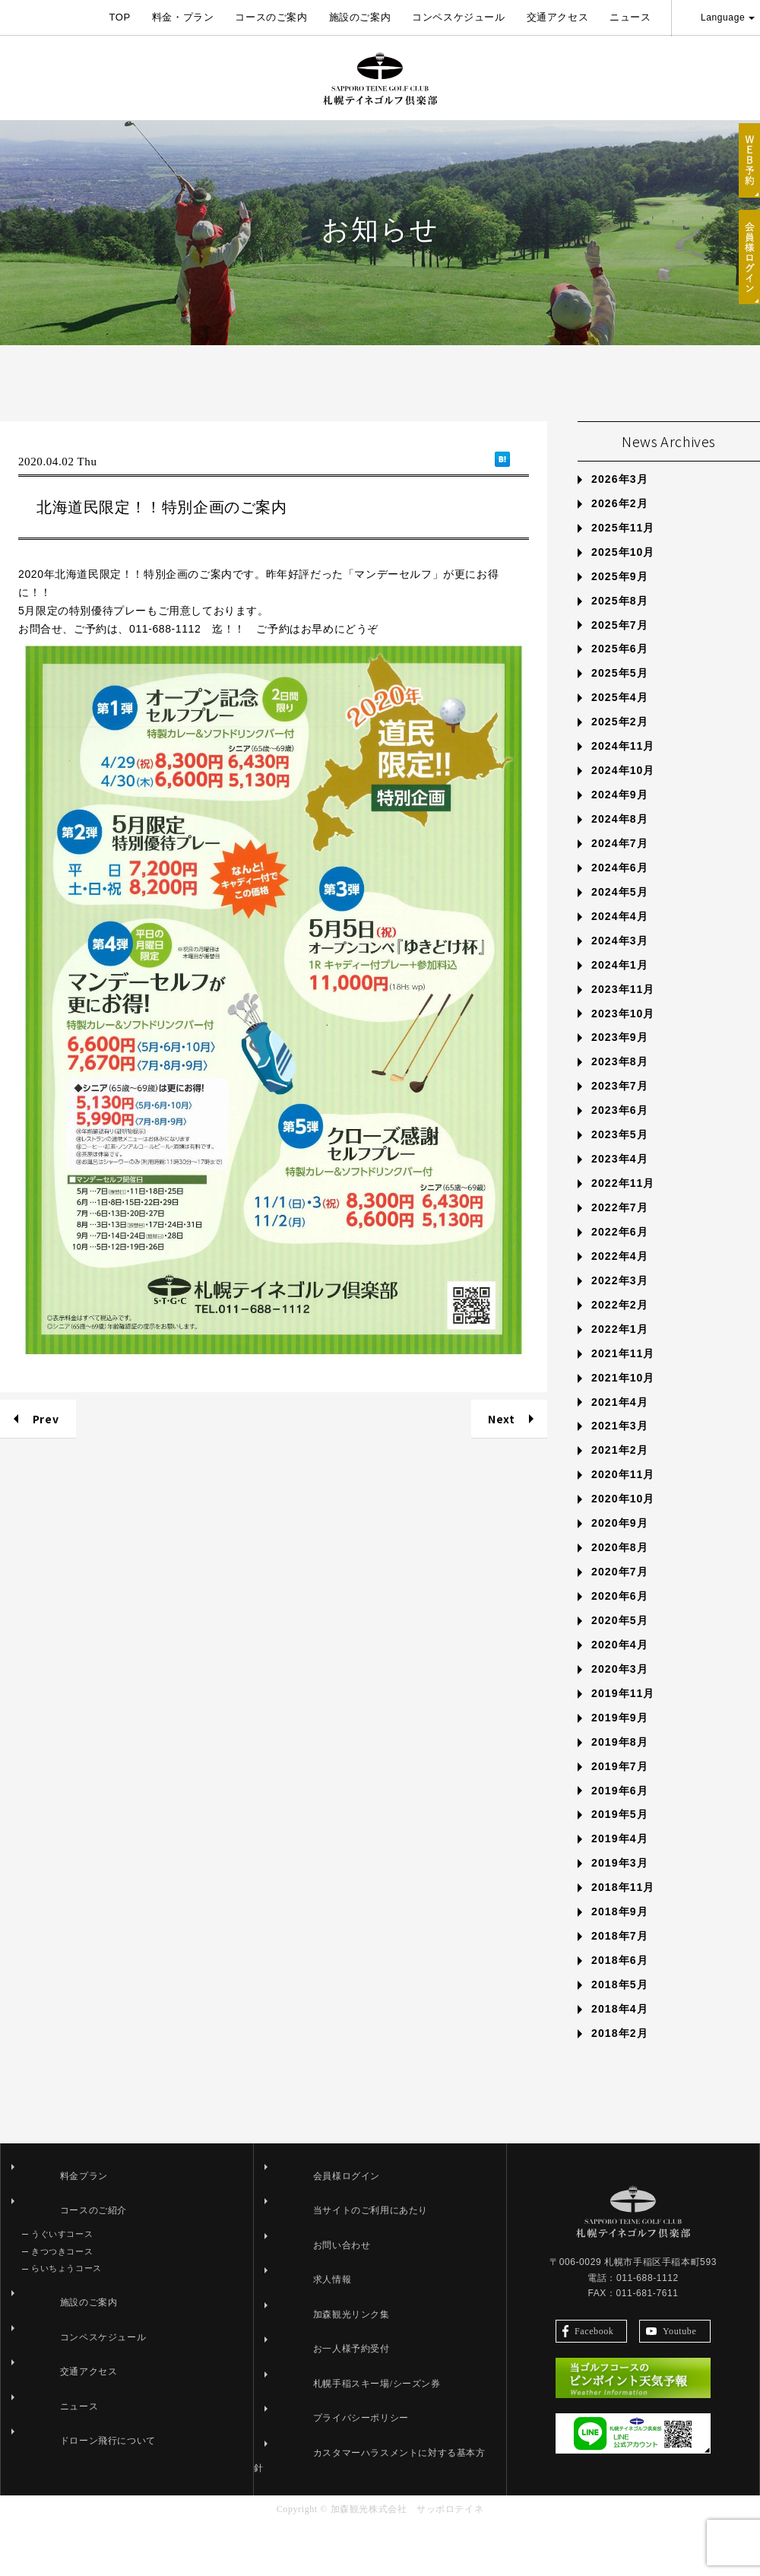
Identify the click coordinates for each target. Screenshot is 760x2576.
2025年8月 (619, 668)
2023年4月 (619, 1227)
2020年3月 (619, 1737)
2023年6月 (619, 1178)
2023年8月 (619, 1130)
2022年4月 (619, 1324)
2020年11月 (623, 1543)
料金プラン (46, 2244)
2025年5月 (619, 741)
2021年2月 (619, 1518)
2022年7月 (619, 1276)
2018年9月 (619, 1980)
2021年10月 (623, 1445)
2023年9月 (619, 1105)
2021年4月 (619, 1470)
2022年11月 (623, 1251)
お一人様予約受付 (313, 2417)
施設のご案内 (360, 17)
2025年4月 (619, 766)
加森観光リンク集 (313, 2383)
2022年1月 (619, 1397)
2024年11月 (623, 814)
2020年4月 (619, 1713)
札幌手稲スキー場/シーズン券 (339, 2452)
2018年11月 (623, 1955)
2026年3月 (619, 547)
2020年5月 (619, 1689)
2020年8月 (619, 1616)
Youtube (671, 2392)
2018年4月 (619, 2077)
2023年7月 (619, 1154)
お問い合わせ (304, 2313)
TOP (119, 17)
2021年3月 (619, 1494)
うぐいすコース (62, 2302)
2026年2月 (619, 572)
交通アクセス (558, 17)
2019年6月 (619, 1858)
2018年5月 (619, 2053)
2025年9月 (619, 645)
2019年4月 (619, 1907)
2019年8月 (619, 1810)
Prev (46, 1487)
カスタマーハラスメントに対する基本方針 (366, 2521)
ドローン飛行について (70, 2509)
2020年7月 (619, 1640)
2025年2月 (619, 790)
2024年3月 (619, 1009)
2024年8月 (619, 887)
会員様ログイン (308, 2244)
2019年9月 (619, 1786)
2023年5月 (619, 1203)
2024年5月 (619, 960)
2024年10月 (623, 839)
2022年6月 (619, 1300)
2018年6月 (619, 2028)
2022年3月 (619, 1349)
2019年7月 (619, 1834)
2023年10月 (623, 1081)
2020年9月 (619, 1591)
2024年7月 (619, 912)
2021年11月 (623, 1422)
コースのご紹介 (55, 2278)
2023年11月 (623, 1057)
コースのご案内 (271, 17)
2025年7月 (619, 693)
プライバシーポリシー (323, 2486)
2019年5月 (619, 1882)
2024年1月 (619, 1033)
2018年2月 (619, 2101)
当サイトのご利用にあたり (332, 2278)
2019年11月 (623, 1762)
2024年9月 (619, 863)
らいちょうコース (66, 2336)
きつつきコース (62, 2319)
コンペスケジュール (458, 17)
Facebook (587, 2392)
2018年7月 (619, 2004)
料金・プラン (183, 17)
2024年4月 (619, 985)
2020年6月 (619, 1664)
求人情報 (294, 2348)
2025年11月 (623, 596)
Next (501, 1487)
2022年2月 (619, 1373)
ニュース (630, 17)
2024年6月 (619, 936)
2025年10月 (623, 620)
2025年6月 (619, 717)
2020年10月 (623, 1567)
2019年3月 (619, 1931)
